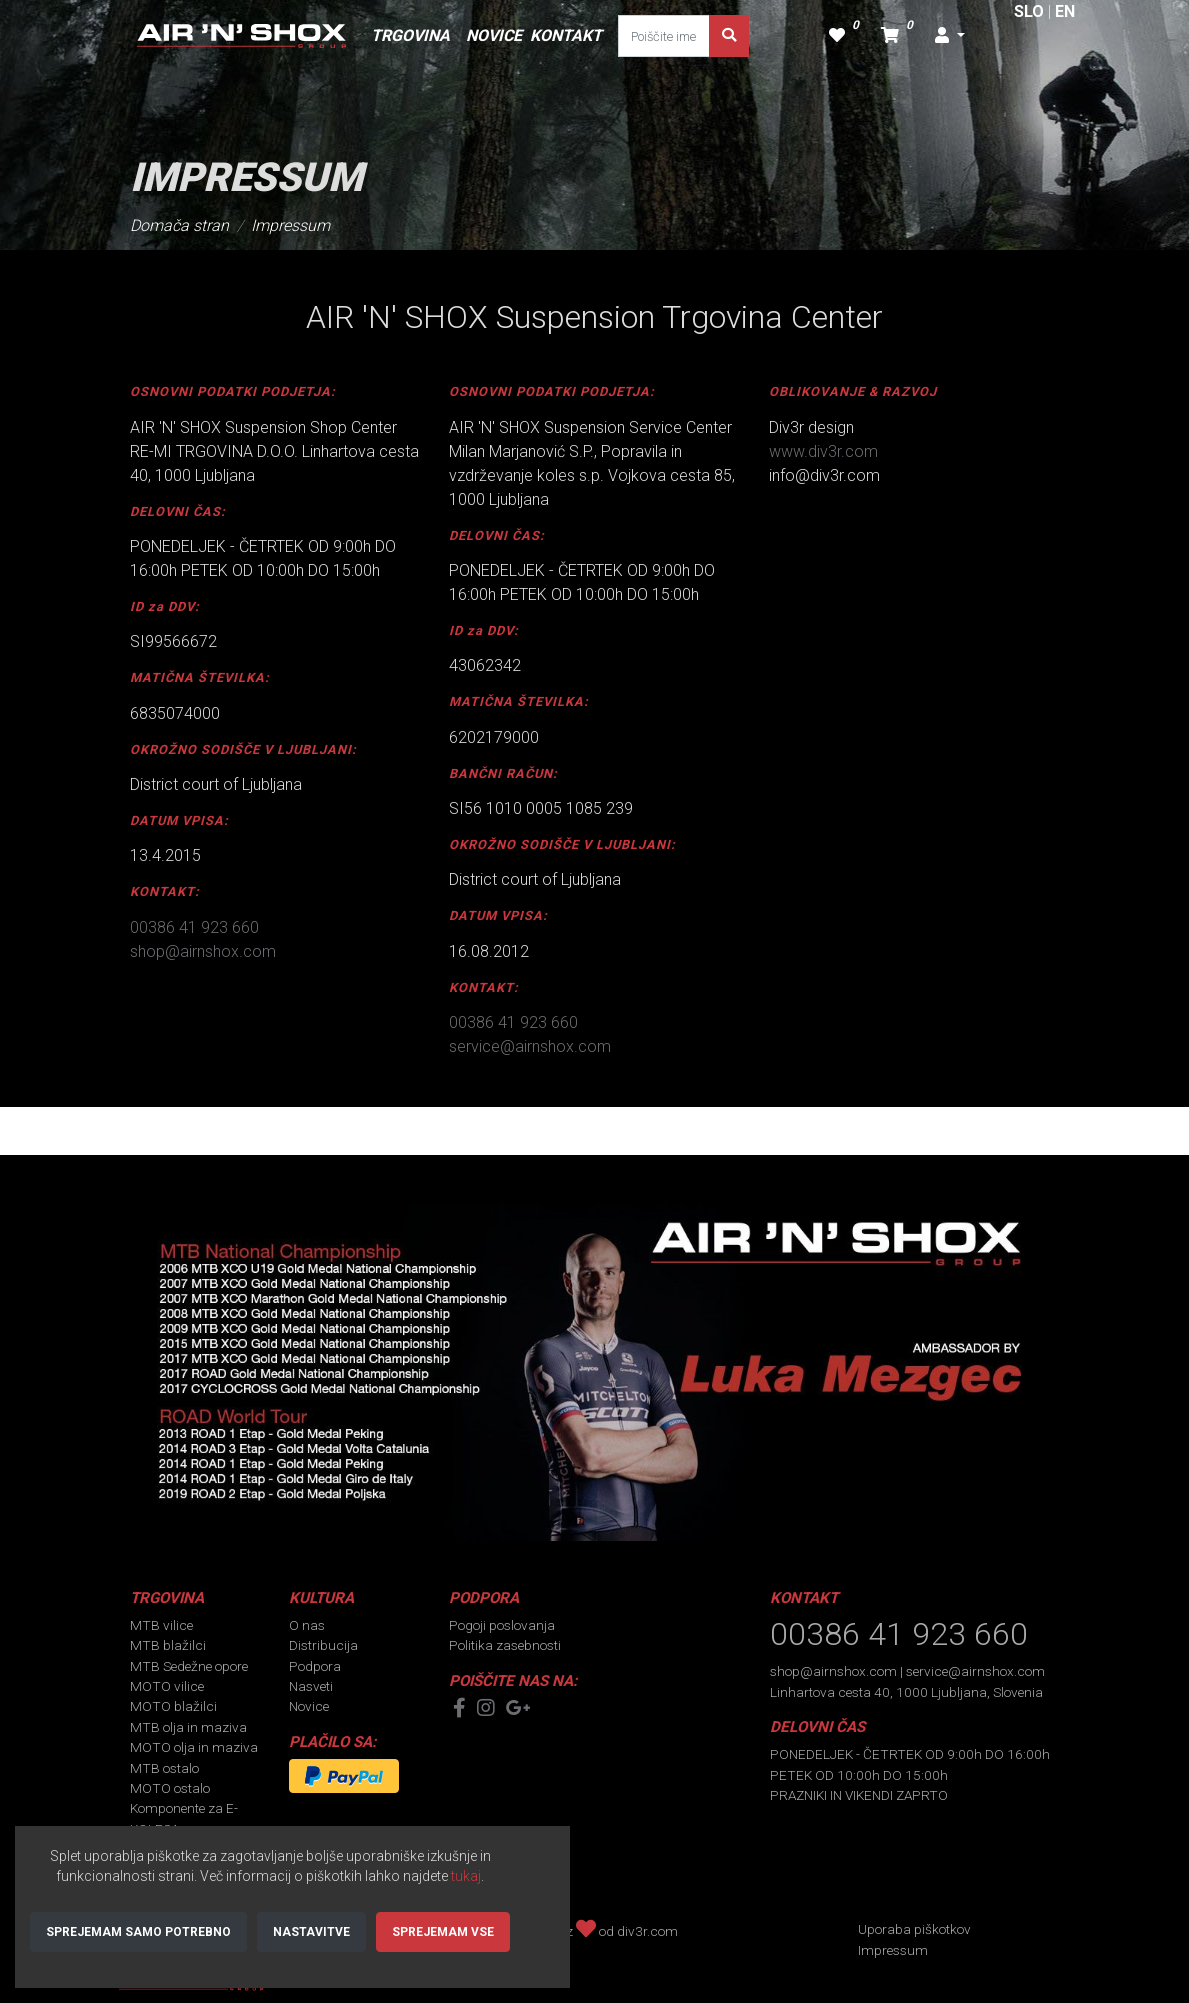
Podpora (315, 1666)
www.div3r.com (823, 451)
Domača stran (179, 225)
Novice (309, 1706)
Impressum (290, 225)
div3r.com (647, 1931)
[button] (950, 36)
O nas (307, 1625)
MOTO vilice (167, 1686)
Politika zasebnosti (505, 1645)
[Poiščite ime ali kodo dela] (664, 36)
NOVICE (494, 35)
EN (1065, 11)
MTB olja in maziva (188, 1727)
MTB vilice (161, 1625)
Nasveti (311, 1686)
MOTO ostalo (170, 1788)
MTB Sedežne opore (189, 1666)
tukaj (466, 1876)
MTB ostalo (164, 1768)
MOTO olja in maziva (194, 1747)
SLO (1029, 11)
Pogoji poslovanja (502, 1625)
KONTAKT (566, 35)
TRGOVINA (410, 35)
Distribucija (323, 1645)
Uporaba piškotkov (914, 1929)
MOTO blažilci (173, 1706)
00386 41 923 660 (194, 927)
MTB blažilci (168, 1645)
